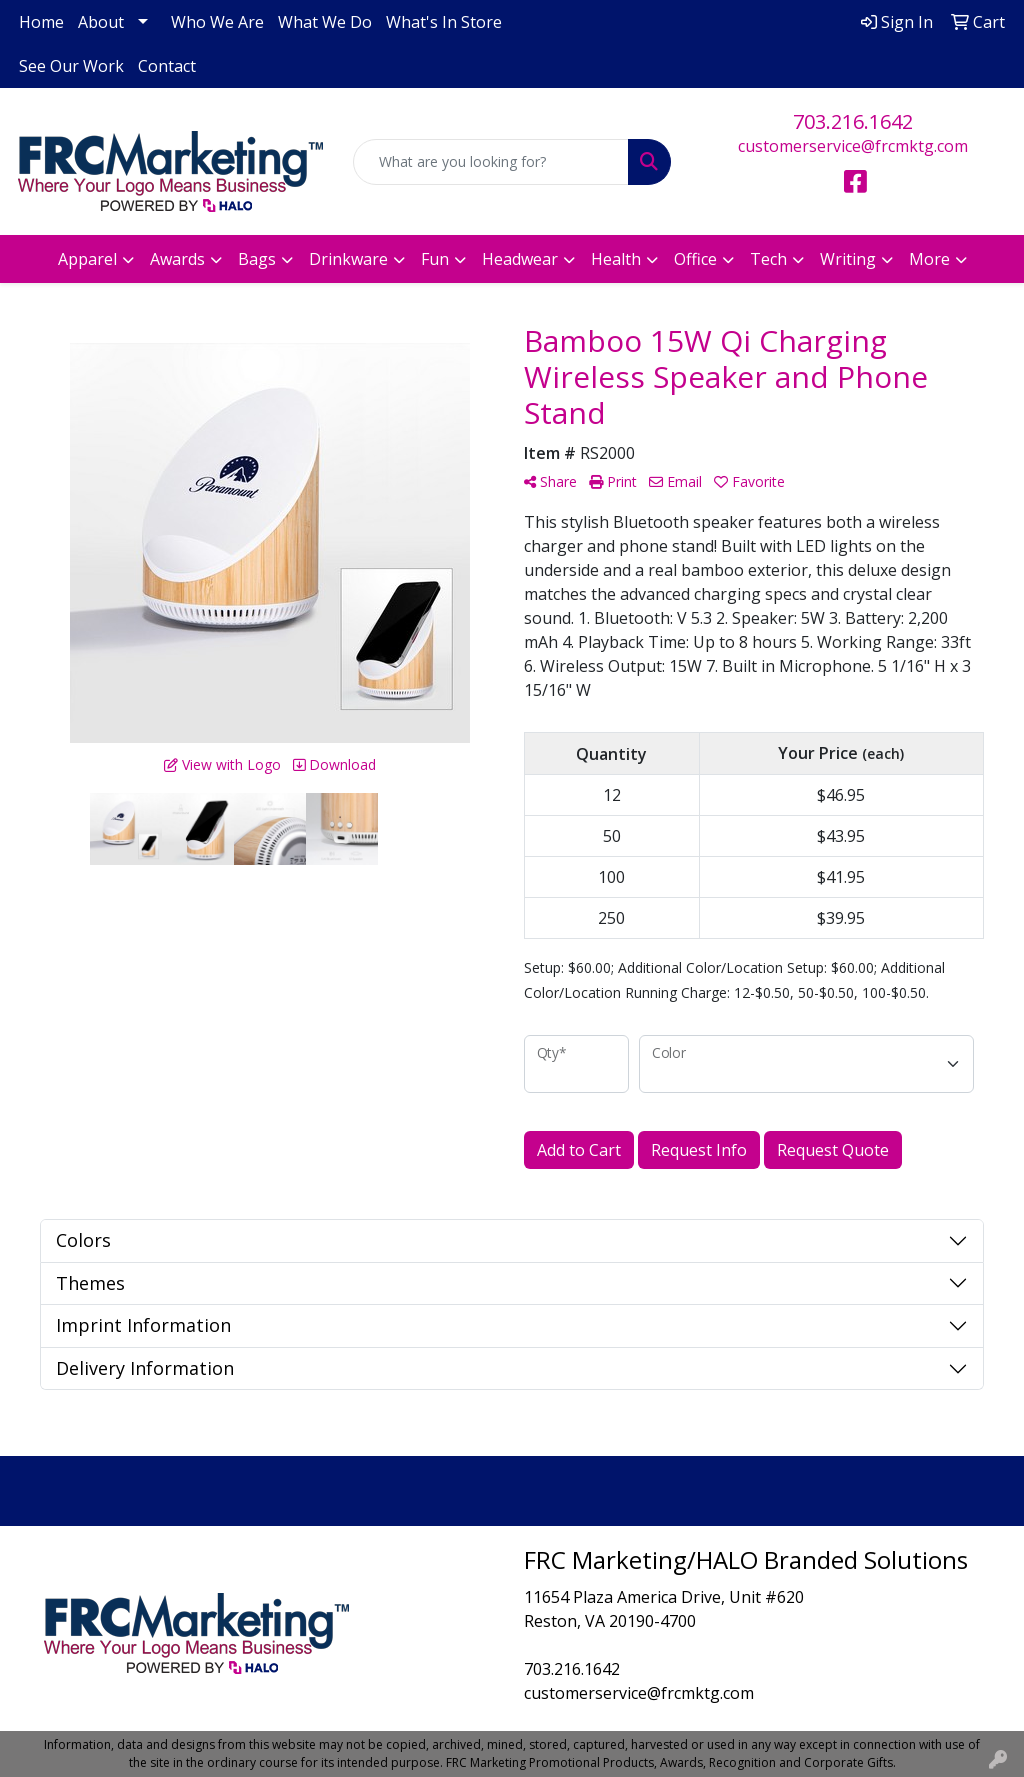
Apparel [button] (87, 259)
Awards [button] (177, 259)
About (101, 22)
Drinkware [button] (348, 259)
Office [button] (695, 259)
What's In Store (444, 22)
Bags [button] (257, 259)
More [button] (929, 259)
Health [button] (616, 259)
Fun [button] (435, 259)
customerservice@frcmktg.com (853, 146)
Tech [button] (768, 259)
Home (41, 22)
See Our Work (71, 66)
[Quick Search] (490, 162)
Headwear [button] (520, 259)
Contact (167, 66)
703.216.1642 (853, 121)
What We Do (325, 22)
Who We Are (217, 22)
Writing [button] (848, 259)
